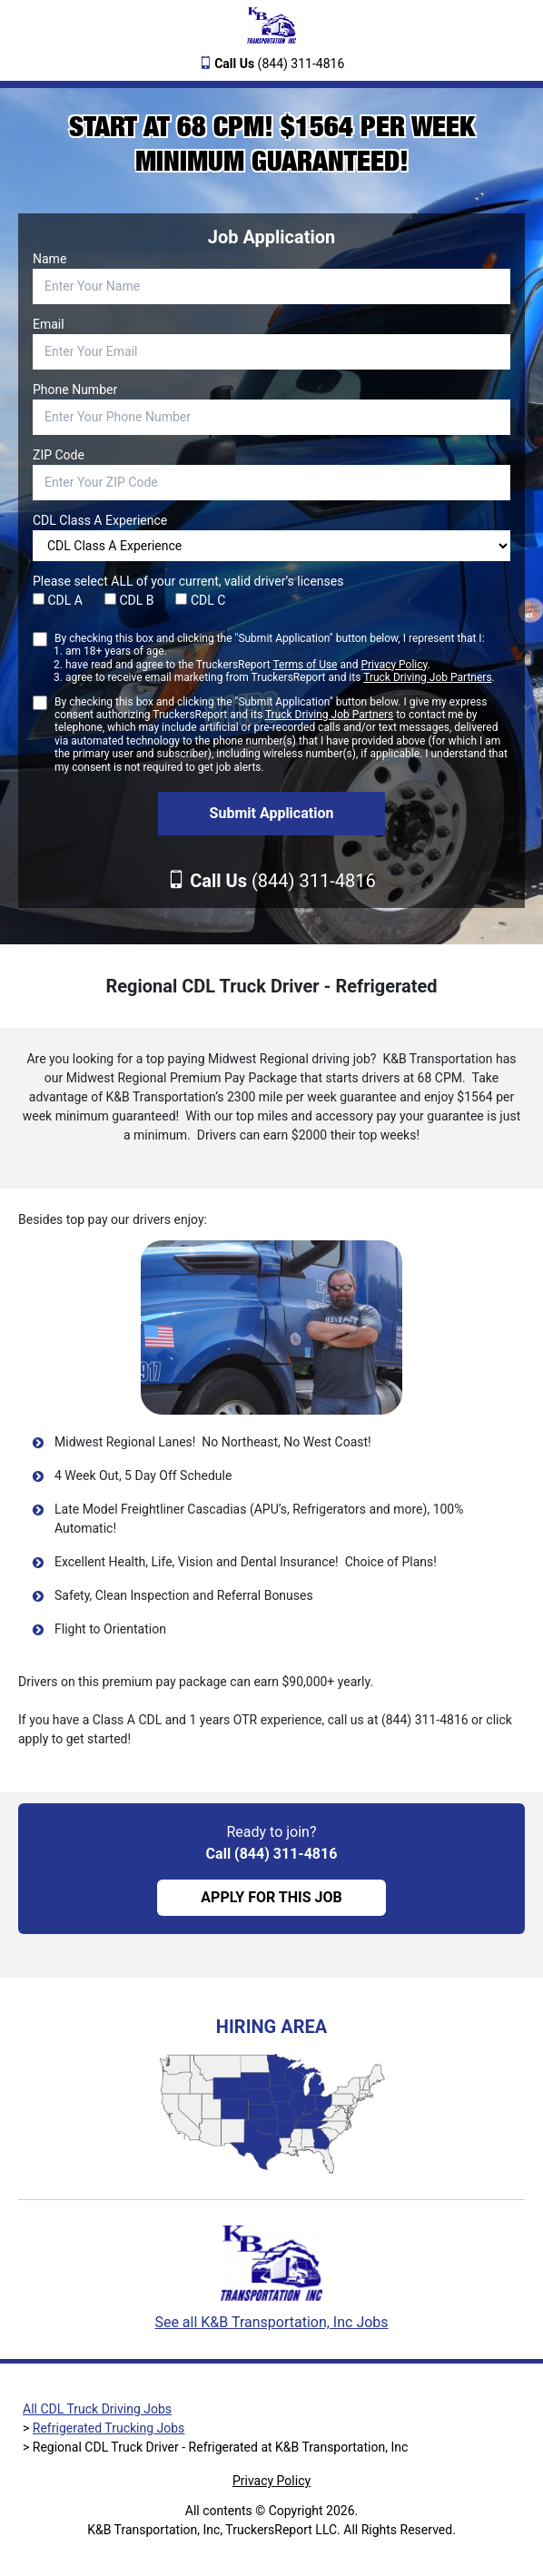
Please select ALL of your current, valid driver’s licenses (188, 581)
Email (48, 324)
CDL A (58, 600)
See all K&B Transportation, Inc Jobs (271, 2322)
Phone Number (75, 389)
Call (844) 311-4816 (272, 1853)
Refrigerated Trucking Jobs (109, 2428)
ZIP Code (58, 455)
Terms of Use (304, 664)
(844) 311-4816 (279, 63)
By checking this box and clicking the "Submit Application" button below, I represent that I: (274, 658)
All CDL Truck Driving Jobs (97, 2409)
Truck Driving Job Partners (427, 677)
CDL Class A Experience (100, 520)
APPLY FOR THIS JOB (271, 1897)
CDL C (200, 600)
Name (49, 259)
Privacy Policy (393, 664)
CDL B (129, 600)
